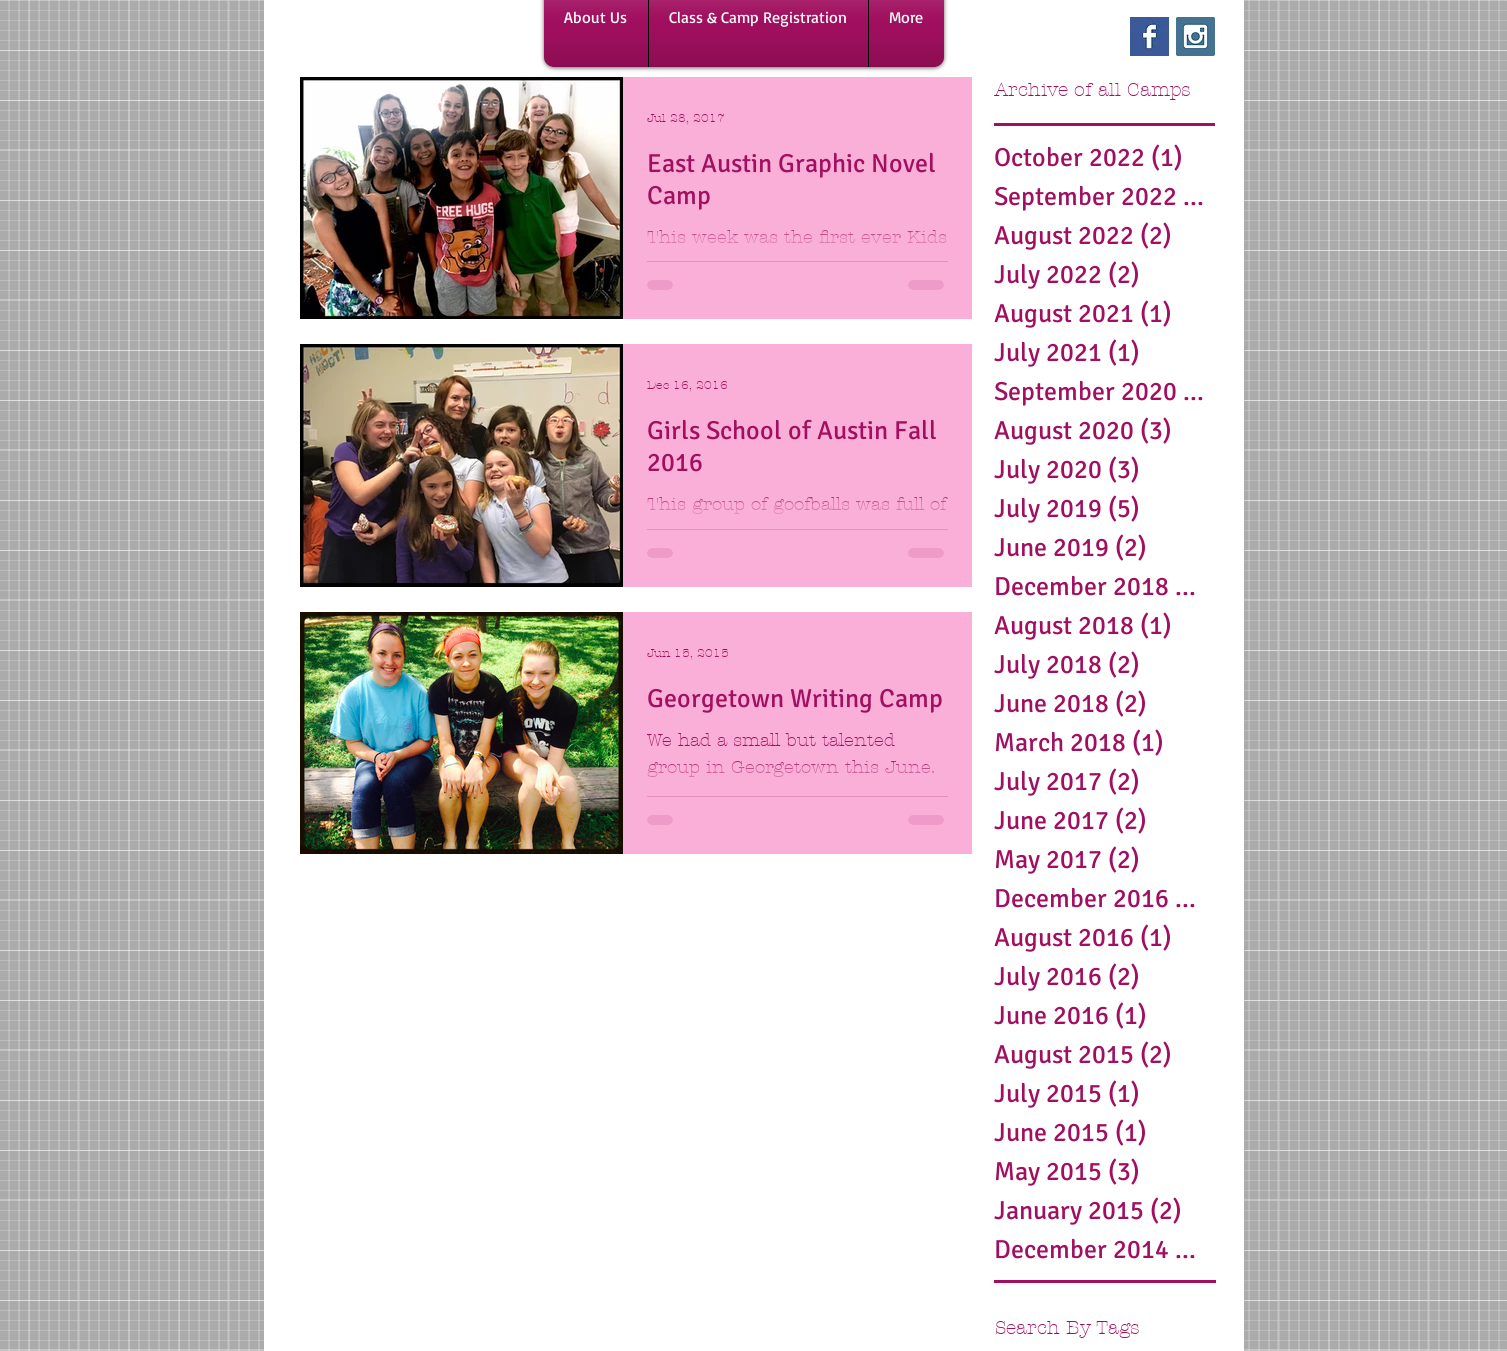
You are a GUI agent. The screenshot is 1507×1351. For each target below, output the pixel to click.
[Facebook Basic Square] (1149, 36)
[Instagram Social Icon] (1195, 36)
